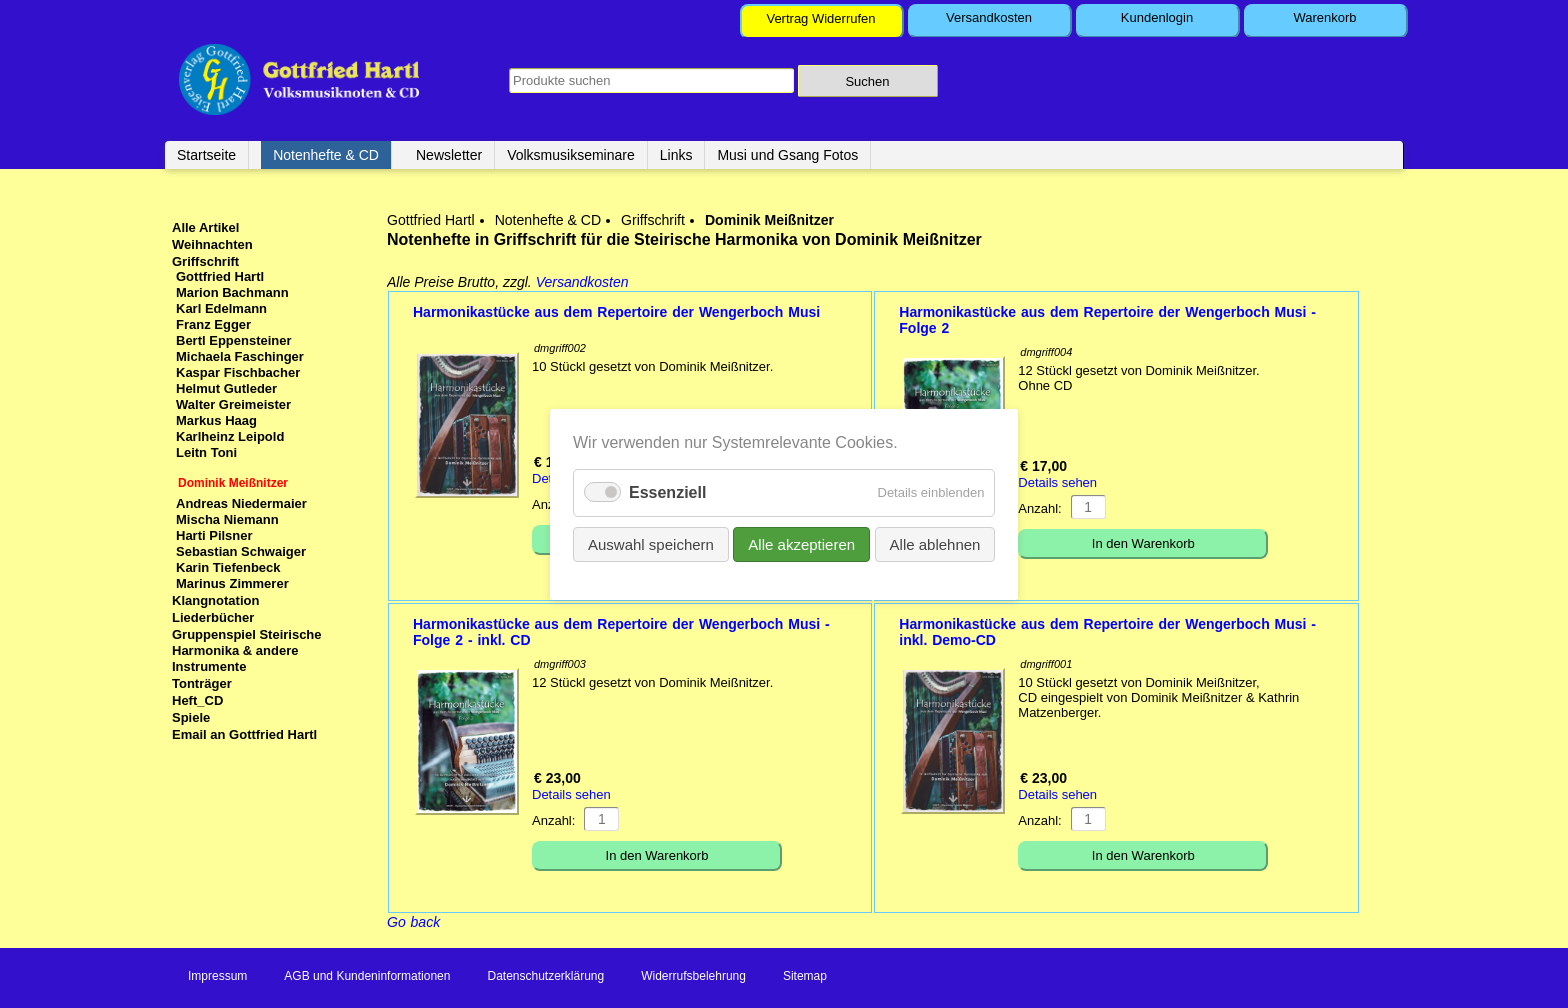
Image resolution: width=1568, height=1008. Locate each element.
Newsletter (449, 155)
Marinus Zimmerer (232, 583)
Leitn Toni (206, 452)
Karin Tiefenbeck (228, 567)
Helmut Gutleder (226, 388)
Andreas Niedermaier (241, 503)
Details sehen (1057, 482)
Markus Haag (216, 420)
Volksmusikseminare (571, 155)
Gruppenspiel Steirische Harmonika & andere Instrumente (247, 650)
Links (676, 155)
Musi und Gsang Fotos (787, 155)
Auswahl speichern (651, 543)
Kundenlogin (1157, 17)
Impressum (217, 976)
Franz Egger (213, 324)
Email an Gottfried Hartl (244, 734)
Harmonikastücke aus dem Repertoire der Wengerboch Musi (616, 312)
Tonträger (202, 683)
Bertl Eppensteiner (234, 340)
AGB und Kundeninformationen (367, 976)
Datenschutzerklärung (545, 976)
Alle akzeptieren (801, 543)
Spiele (191, 717)
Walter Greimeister (233, 404)
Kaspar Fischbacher (238, 372)
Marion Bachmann (232, 292)
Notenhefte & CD (326, 155)
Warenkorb (1324, 17)
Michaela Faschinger (240, 356)
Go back (413, 922)
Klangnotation (215, 600)
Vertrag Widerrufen (820, 18)
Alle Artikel (205, 227)
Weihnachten (212, 244)
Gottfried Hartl (431, 220)
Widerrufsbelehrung (693, 976)
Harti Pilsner (214, 535)
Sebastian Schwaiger (241, 551)
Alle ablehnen (934, 543)
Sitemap (805, 976)
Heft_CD (197, 700)
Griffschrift (653, 220)
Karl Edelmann (221, 308)
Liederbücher (213, 617)
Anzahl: (1039, 508)
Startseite (206, 155)
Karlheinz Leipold (230, 436)
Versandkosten (989, 17)
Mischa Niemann (227, 519)
